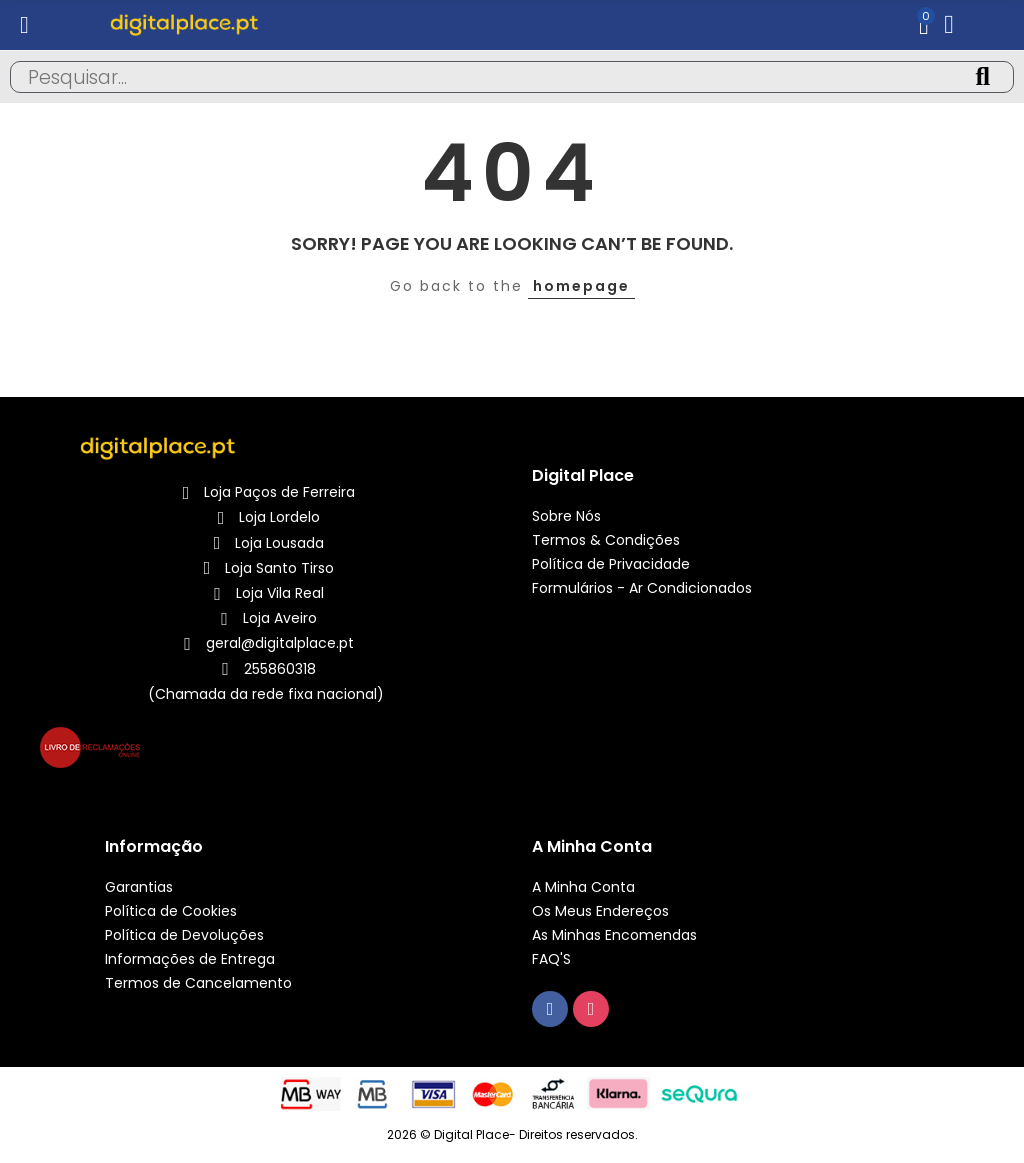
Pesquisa (982, 77)
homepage (581, 286)
